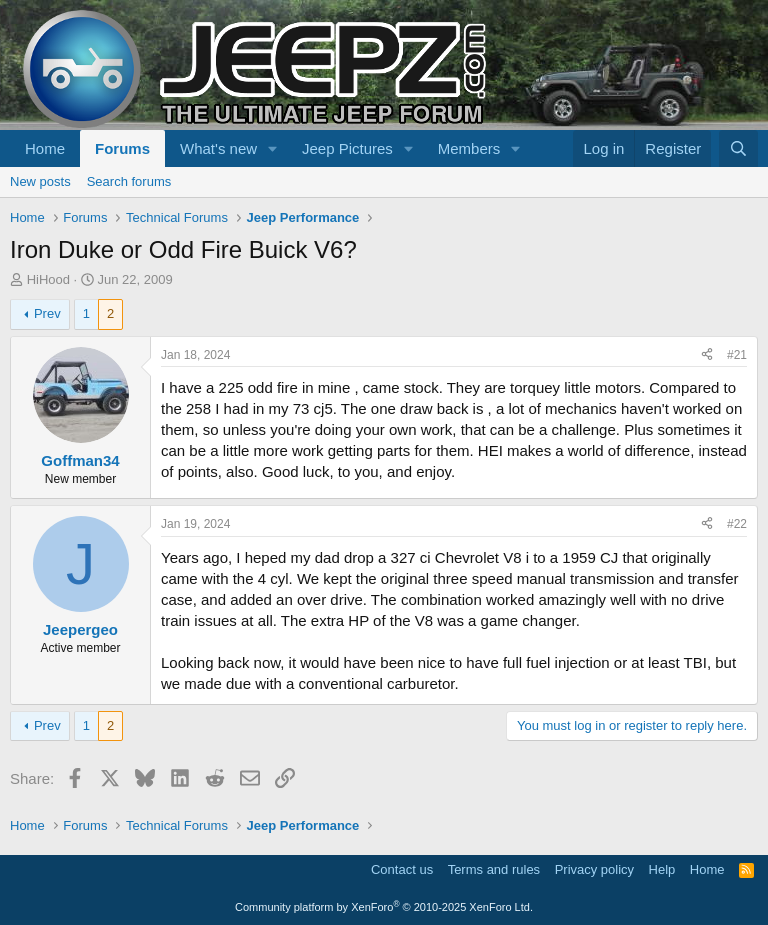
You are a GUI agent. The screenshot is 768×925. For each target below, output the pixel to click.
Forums (122, 148)
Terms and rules (494, 869)
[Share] (707, 355)
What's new (218, 148)
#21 (737, 355)
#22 (737, 524)
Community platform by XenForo (384, 907)
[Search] (738, 148)
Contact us (402, 869)
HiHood (48, 279)
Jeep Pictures (347, 148)
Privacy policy (594, 869)
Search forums (129, 181)
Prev (47, 313)
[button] (273, 148)
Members (469, 148)
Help (662, 869)
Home (45, 148)
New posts (40, 181)
